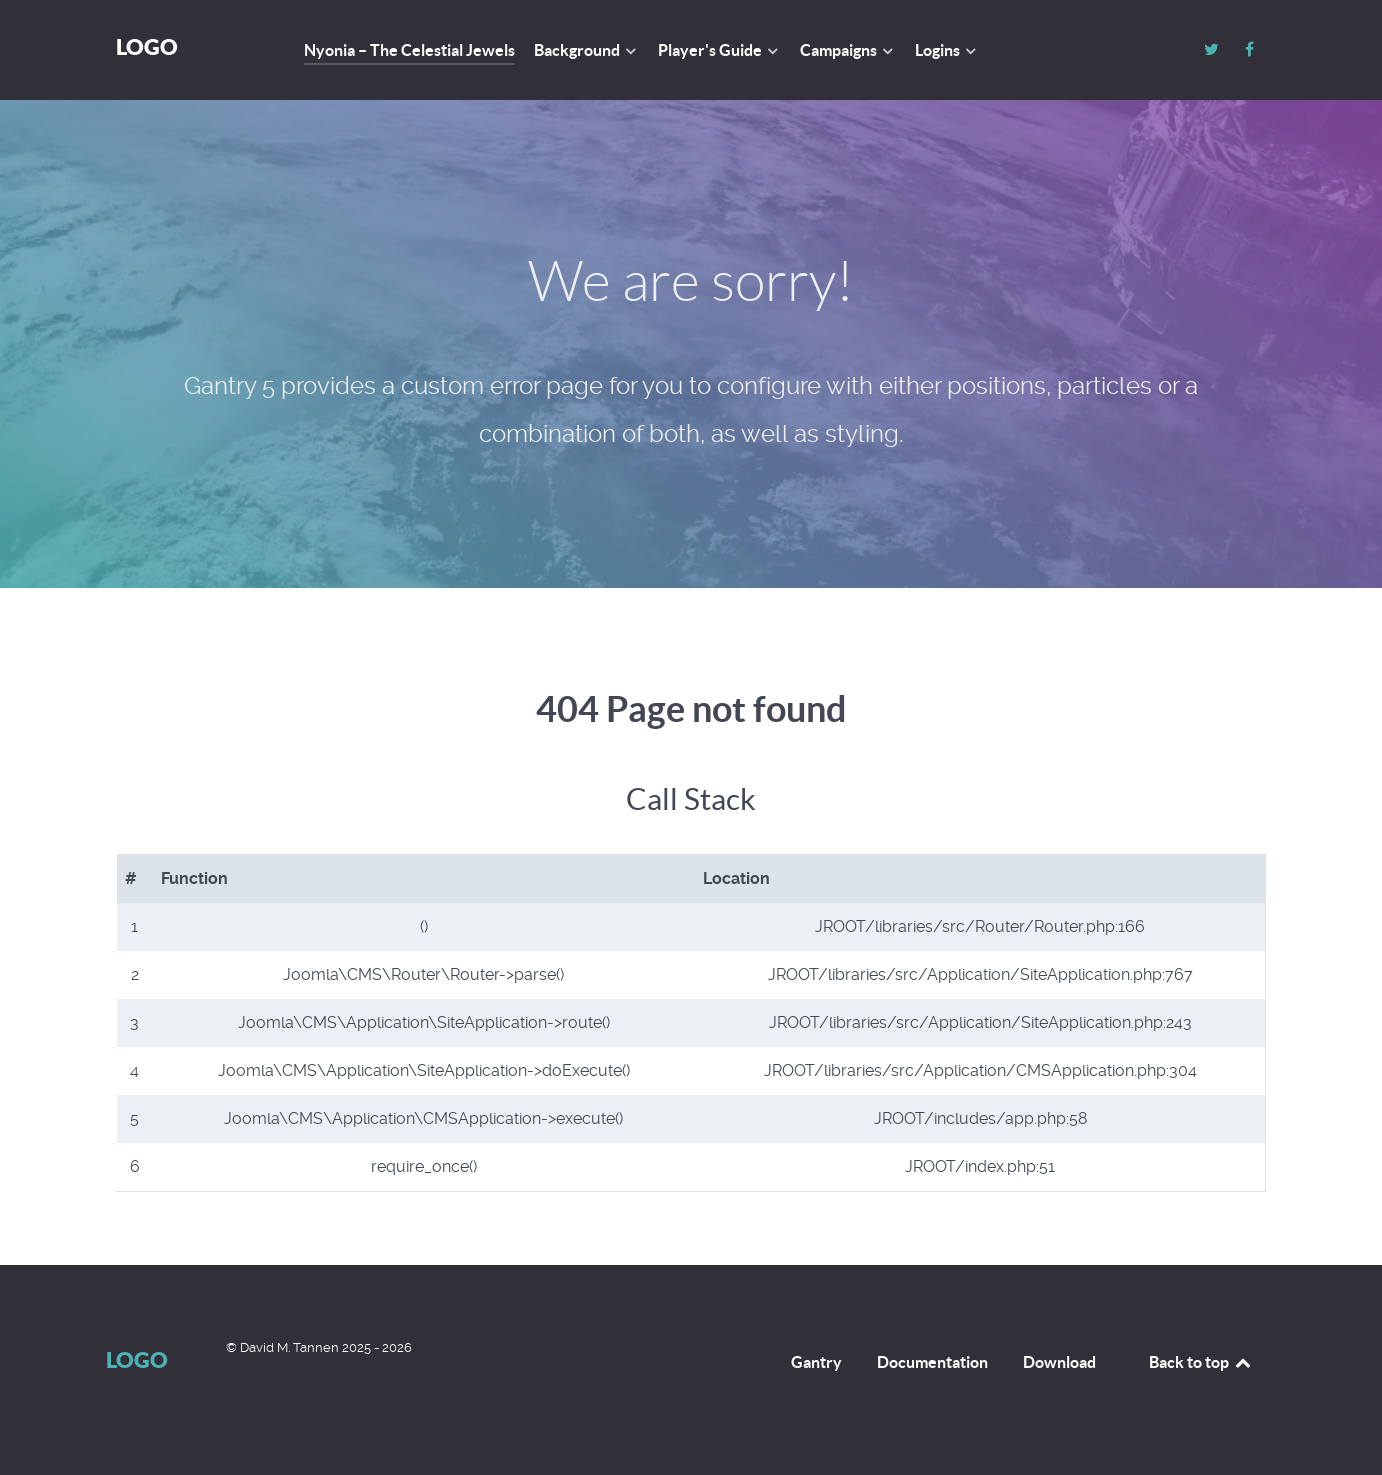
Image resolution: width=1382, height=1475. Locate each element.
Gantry (816, 1362)
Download (1059, 1362)
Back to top (1201, 1362)
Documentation (932, 1362)
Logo (147, 46)
